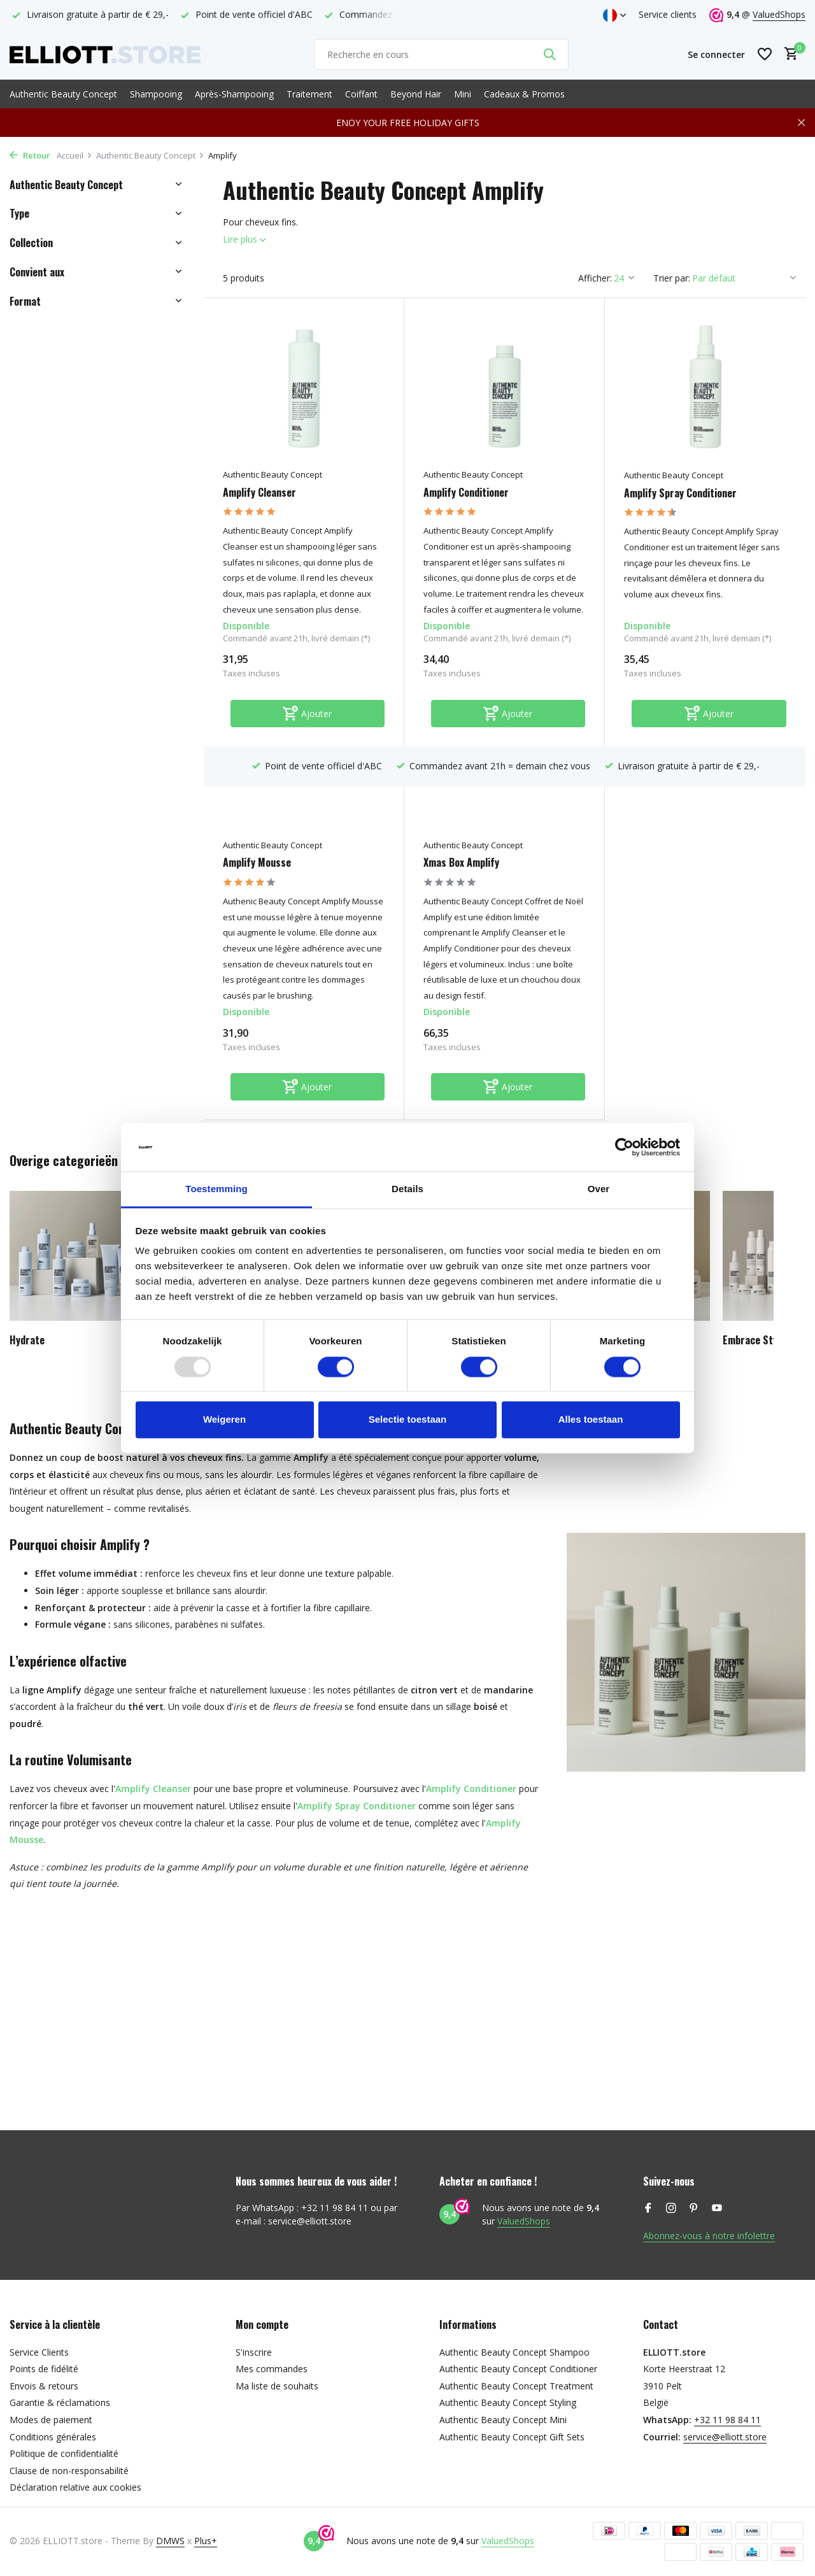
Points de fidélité (44, 2369)
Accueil (74, 155)
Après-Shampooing (234, 94)
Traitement (309, 94)
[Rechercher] (441, 54)
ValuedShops (779, 14)
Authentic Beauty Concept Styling (507, 2402)
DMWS (170, 2541)
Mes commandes (272, 2369)
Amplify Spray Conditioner (680, 493)
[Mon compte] (716, 54)
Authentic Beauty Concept (63, 94)
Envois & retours (44, 2386)
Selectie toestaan (408, 1419)
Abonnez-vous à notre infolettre (709, 2236)
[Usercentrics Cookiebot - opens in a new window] (624, 1146)
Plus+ (205, 2541)
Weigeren (224, 1419)
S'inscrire (254, 2352)
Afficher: (595, 278)
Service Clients (39, 2352)
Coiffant (361, 94)
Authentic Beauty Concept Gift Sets (512, 2437)
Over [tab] (599, 1189)
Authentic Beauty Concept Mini (503, 2420)
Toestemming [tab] (216, 1189)
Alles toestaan (590, 1419)
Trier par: (671, 278)
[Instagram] (671, 2208)
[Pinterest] (694, 2208)
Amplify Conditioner (466, 492)
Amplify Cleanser (259, 492)
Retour (30, 155)
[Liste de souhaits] (765, 54)
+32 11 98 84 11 (727, 2420)
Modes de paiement (51, 2420)
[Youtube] (717, 2208)
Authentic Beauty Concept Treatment (516, 2386)
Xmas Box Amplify (461, 862)
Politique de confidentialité (64, 2453)
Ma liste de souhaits (277, 2386)
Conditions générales (53, 2437)
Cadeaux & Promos (524, 94)
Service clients (668, 14)
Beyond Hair (415, 94)
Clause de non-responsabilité (69, 2471)
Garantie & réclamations (60, 2402)
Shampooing (156, 94)
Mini (462, 94)
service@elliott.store (725, 2437)
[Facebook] (648, 2208)
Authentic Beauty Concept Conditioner (518, 2369)
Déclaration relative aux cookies (75, 2487)
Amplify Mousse (257, 862)
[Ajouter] (307, 713)
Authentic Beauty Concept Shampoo (514, 2352)
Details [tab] (407, 1189)
